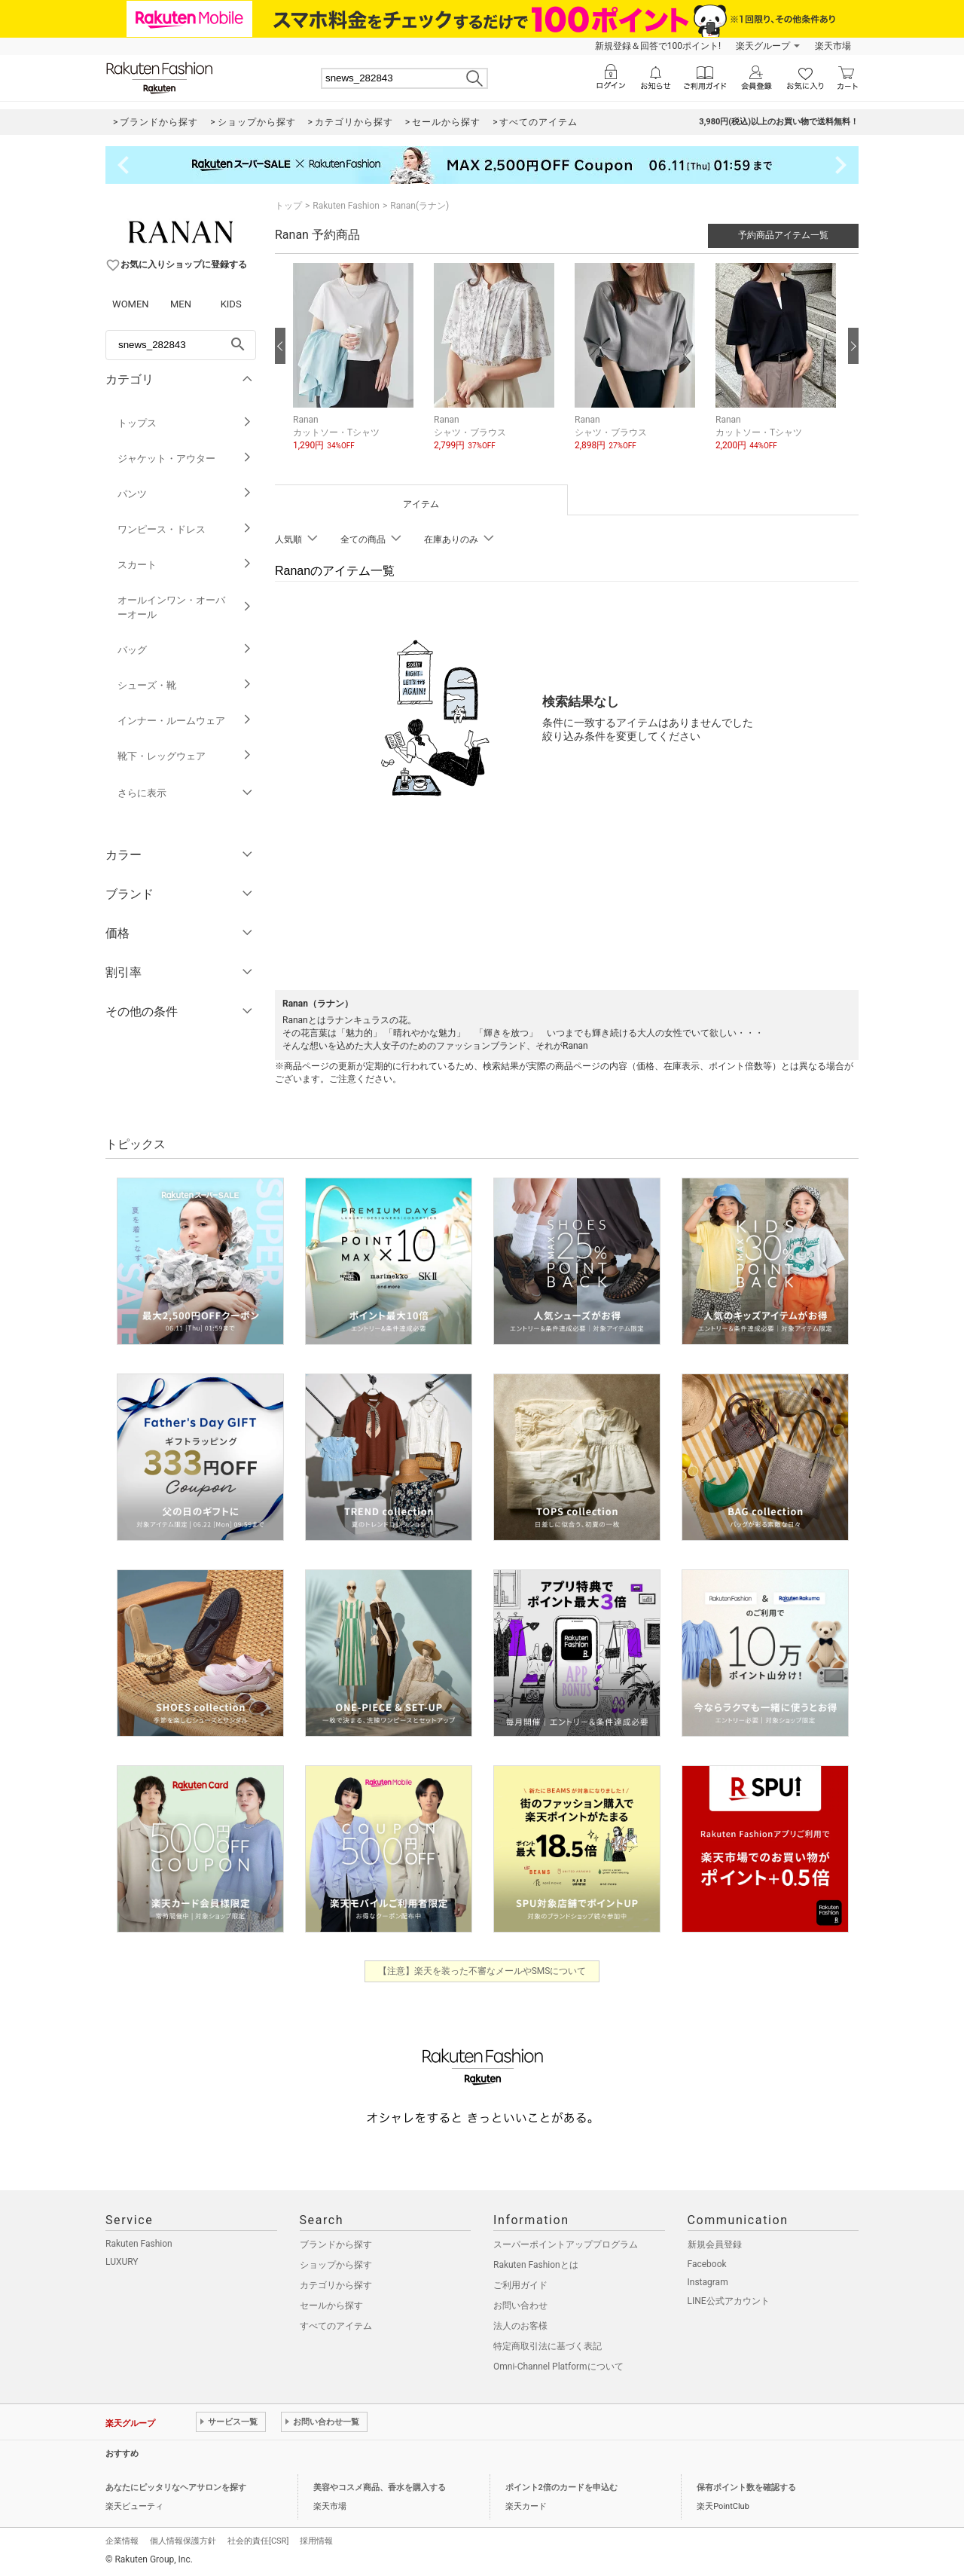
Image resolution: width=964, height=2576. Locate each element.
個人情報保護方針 (183, 2541)
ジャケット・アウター (184, 458)
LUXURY (122, 2262)
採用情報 (316, 2541)
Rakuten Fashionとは (535, 2265)
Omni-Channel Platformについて (558, 2366)
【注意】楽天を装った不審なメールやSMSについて (482, 1971)
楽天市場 (833, 46)
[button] (355, 368)
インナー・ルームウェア (184, 721)
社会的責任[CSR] (257, 2541)
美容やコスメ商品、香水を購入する (379, 2487)
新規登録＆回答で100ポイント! (658, 46)
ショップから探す (336, 2265)
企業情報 (122, 2541)
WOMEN (130, 304)
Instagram (708, 2282)
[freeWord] (180, 345)
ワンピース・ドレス (184, 529)
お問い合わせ (520, 2305)
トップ (288, 205)
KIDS (231, 304)
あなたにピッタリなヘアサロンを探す (175, 2487)
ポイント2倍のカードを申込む (561, 2487)
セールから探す (331, 2305)
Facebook (707, 2264)
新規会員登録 (715, 2244)
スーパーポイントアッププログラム (565, 2244)
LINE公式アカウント (729, 2301)
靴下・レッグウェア (184, 756)
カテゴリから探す (336, 2285)
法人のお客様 (520, 2326)
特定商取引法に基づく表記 (547, 2346)
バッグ (184, 650)
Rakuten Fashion (346, 205)
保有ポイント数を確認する (746, 2487)
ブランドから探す (336, 2244)
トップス (184, 423)
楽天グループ (763, 46)
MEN (180, 304)
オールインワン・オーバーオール (184, 607)
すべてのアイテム (336, 2326)
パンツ (184, 494)
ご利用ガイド (520, 2285)
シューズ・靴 (184, 685)
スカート (184, 565)
